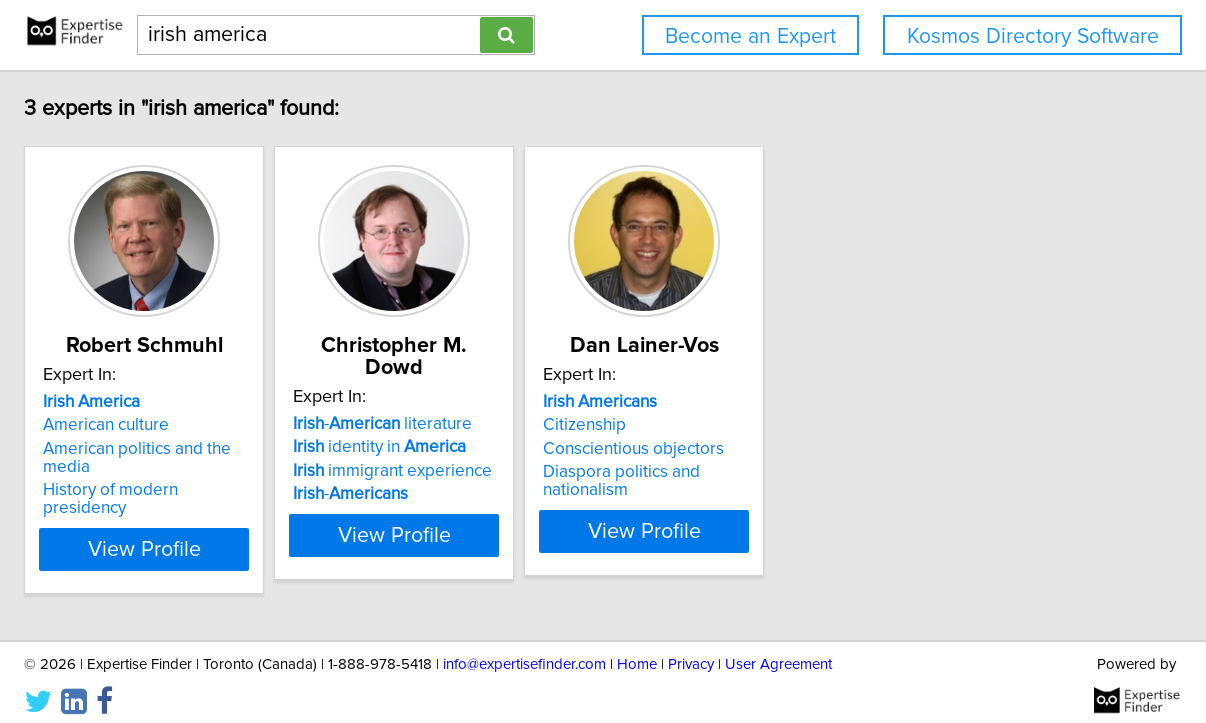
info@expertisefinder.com (524, 650)
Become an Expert (750, 36)
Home (637, 650)
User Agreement (778, 650)
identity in (558, 447)
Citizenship (813, 447)
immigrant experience (571, 471)
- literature (561, 424)
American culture (235, 447)
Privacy (691, 650)
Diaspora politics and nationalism (895, 494)
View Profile (298, 535)
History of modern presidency (283, 494)
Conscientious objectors (862, 471)
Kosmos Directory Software (1033, 36)
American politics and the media (291, 471)
